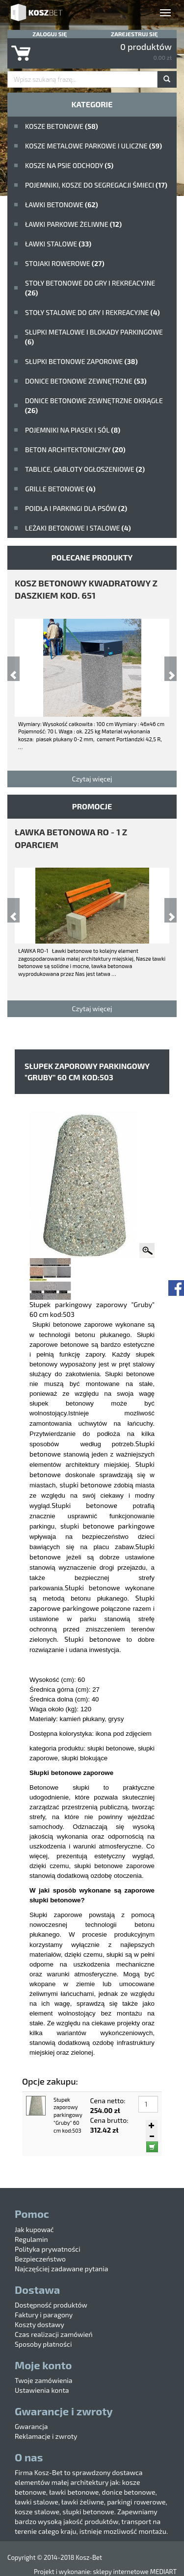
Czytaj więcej (92, 779)
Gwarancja (31, 2426)
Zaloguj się (49, 33)
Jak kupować (34, 2229)
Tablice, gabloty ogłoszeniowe (85, 469)
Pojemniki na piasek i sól (72, 430)
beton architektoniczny (75, 449)
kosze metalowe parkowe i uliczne (93, 146)
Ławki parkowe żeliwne (73, 224)
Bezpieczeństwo (40, 2259)
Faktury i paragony (44, 2314)
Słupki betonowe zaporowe (81, 361)
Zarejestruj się (134, 33)
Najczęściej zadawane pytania (61, 2268)
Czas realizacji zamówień (54, 2334)
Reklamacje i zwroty (46, 2436)
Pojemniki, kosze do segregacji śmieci (96, 185)
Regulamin (31, 2239)
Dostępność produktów (51, 2305)
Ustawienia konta (42, 2390)
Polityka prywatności (47, 2249)
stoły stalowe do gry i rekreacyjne (92, 312)
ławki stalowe (58, 244)
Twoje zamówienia (44, 2380)
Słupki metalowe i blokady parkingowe (94, 337)
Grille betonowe (60, 489)
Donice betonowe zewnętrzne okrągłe (94, 405)
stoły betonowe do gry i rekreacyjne (90, 288)
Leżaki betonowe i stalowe (78, 528)
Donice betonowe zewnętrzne (86, 381)
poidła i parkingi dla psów (76, 508)
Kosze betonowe (61, 126)
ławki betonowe (61, 204)
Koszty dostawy (39, 2324)
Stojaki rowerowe (65, 263)
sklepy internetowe (120, 2572)
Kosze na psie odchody (69, 165)
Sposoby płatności (43, 2344)
